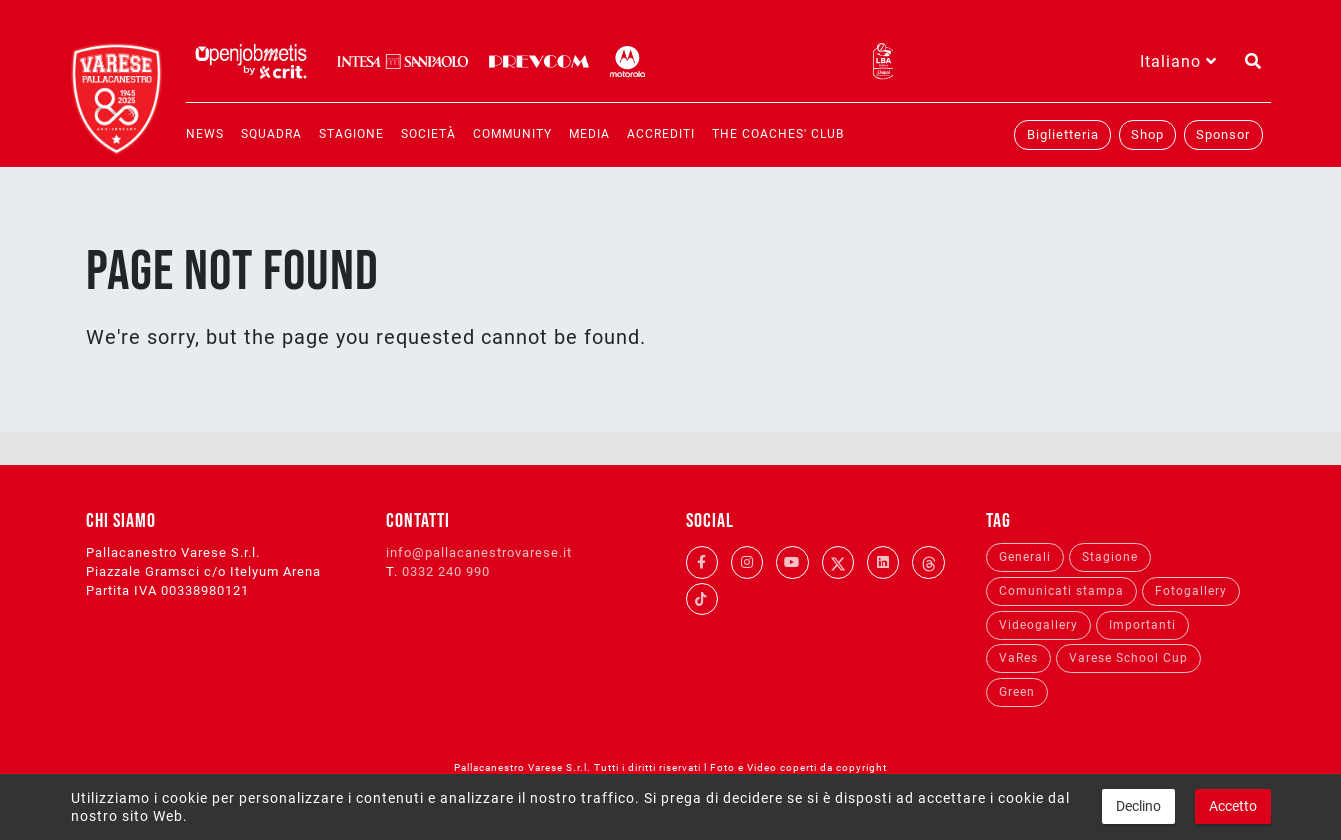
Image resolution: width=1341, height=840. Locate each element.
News (205, 134)
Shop (1147, 134)
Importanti (1142, 625)
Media (589, 134)
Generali (1025, 557)
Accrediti (661, 134)
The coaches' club (778, 134)
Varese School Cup (1128, 658)
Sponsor (1223, 134)
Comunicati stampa (1061, 591)
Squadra (271, 134)
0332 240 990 (446, 571)
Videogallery (1038, 625)
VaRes (1018, 658)
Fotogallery (1191, 591)
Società (428, 134)
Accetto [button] (1233, 806)
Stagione (351, 134)
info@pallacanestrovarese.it (479, 552)
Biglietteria (1063, 134)
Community (512, 134)
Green (1017, 692)
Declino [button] (1138, 806)
